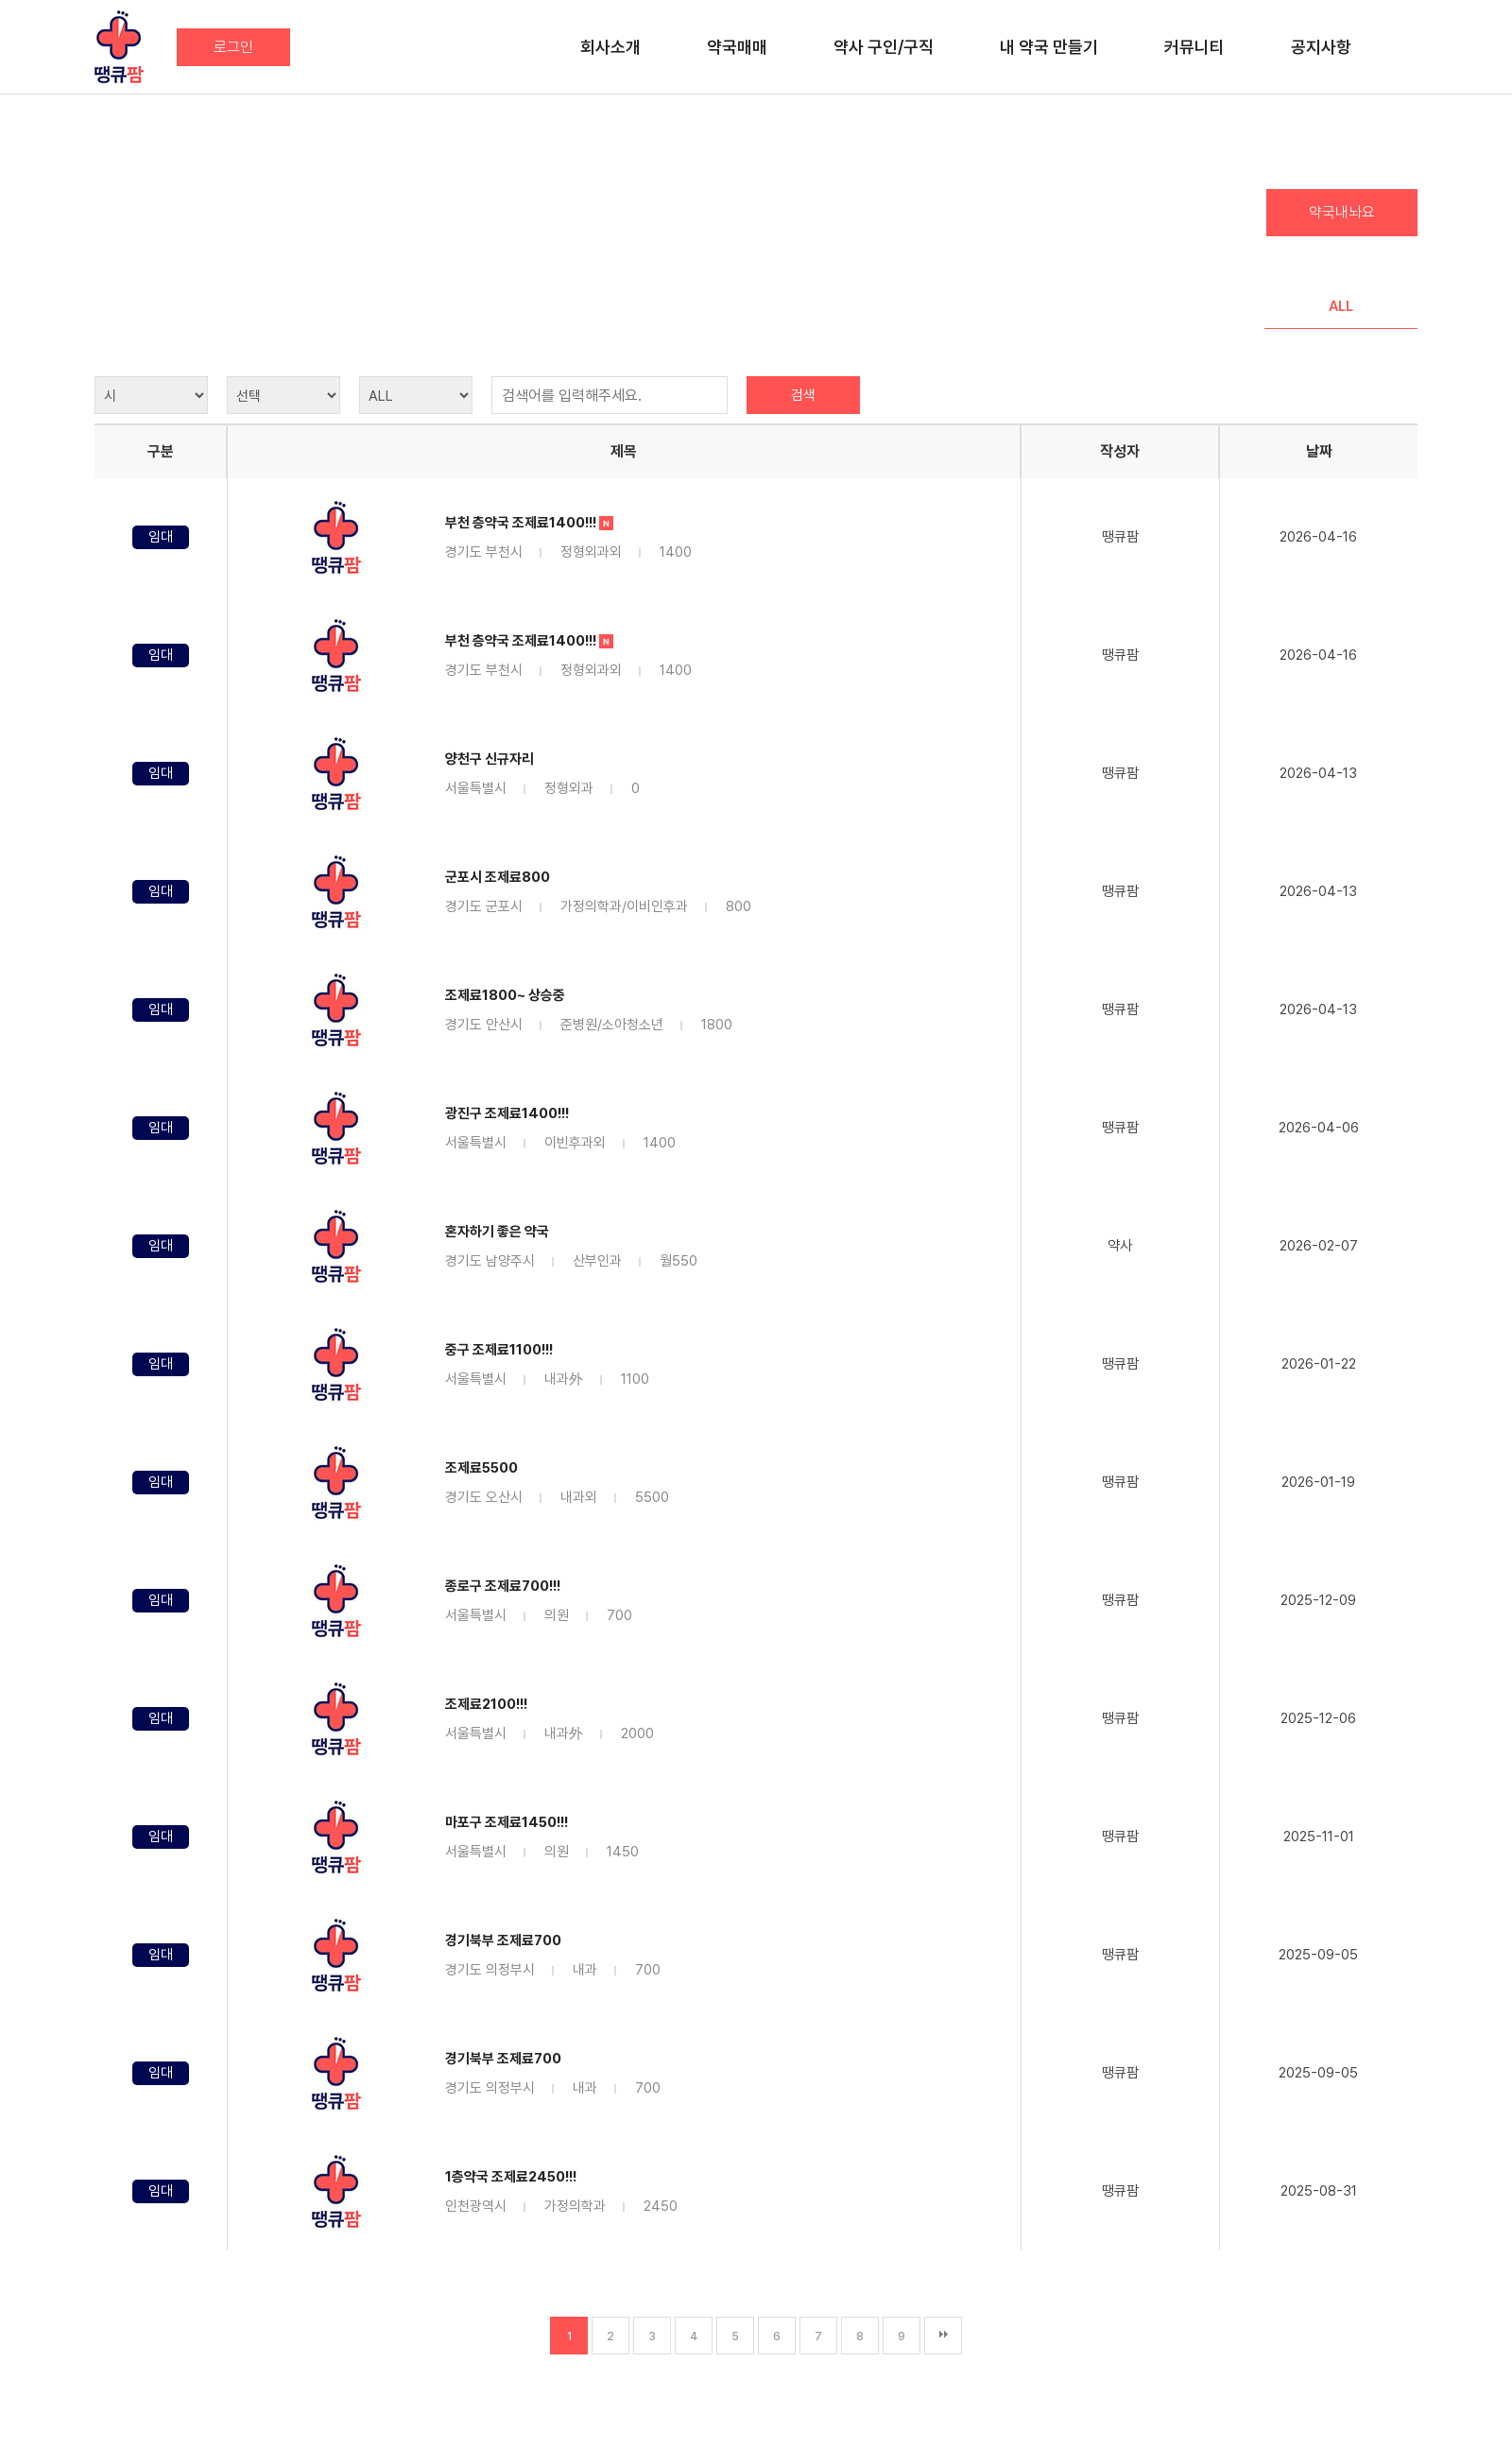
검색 (803, 395)
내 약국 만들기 (1049, 47)
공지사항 (1321, 47)
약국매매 (737, 47)
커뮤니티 (1194, 47)
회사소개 (610, 47)
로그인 (233, 47)
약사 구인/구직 (883, 47)
